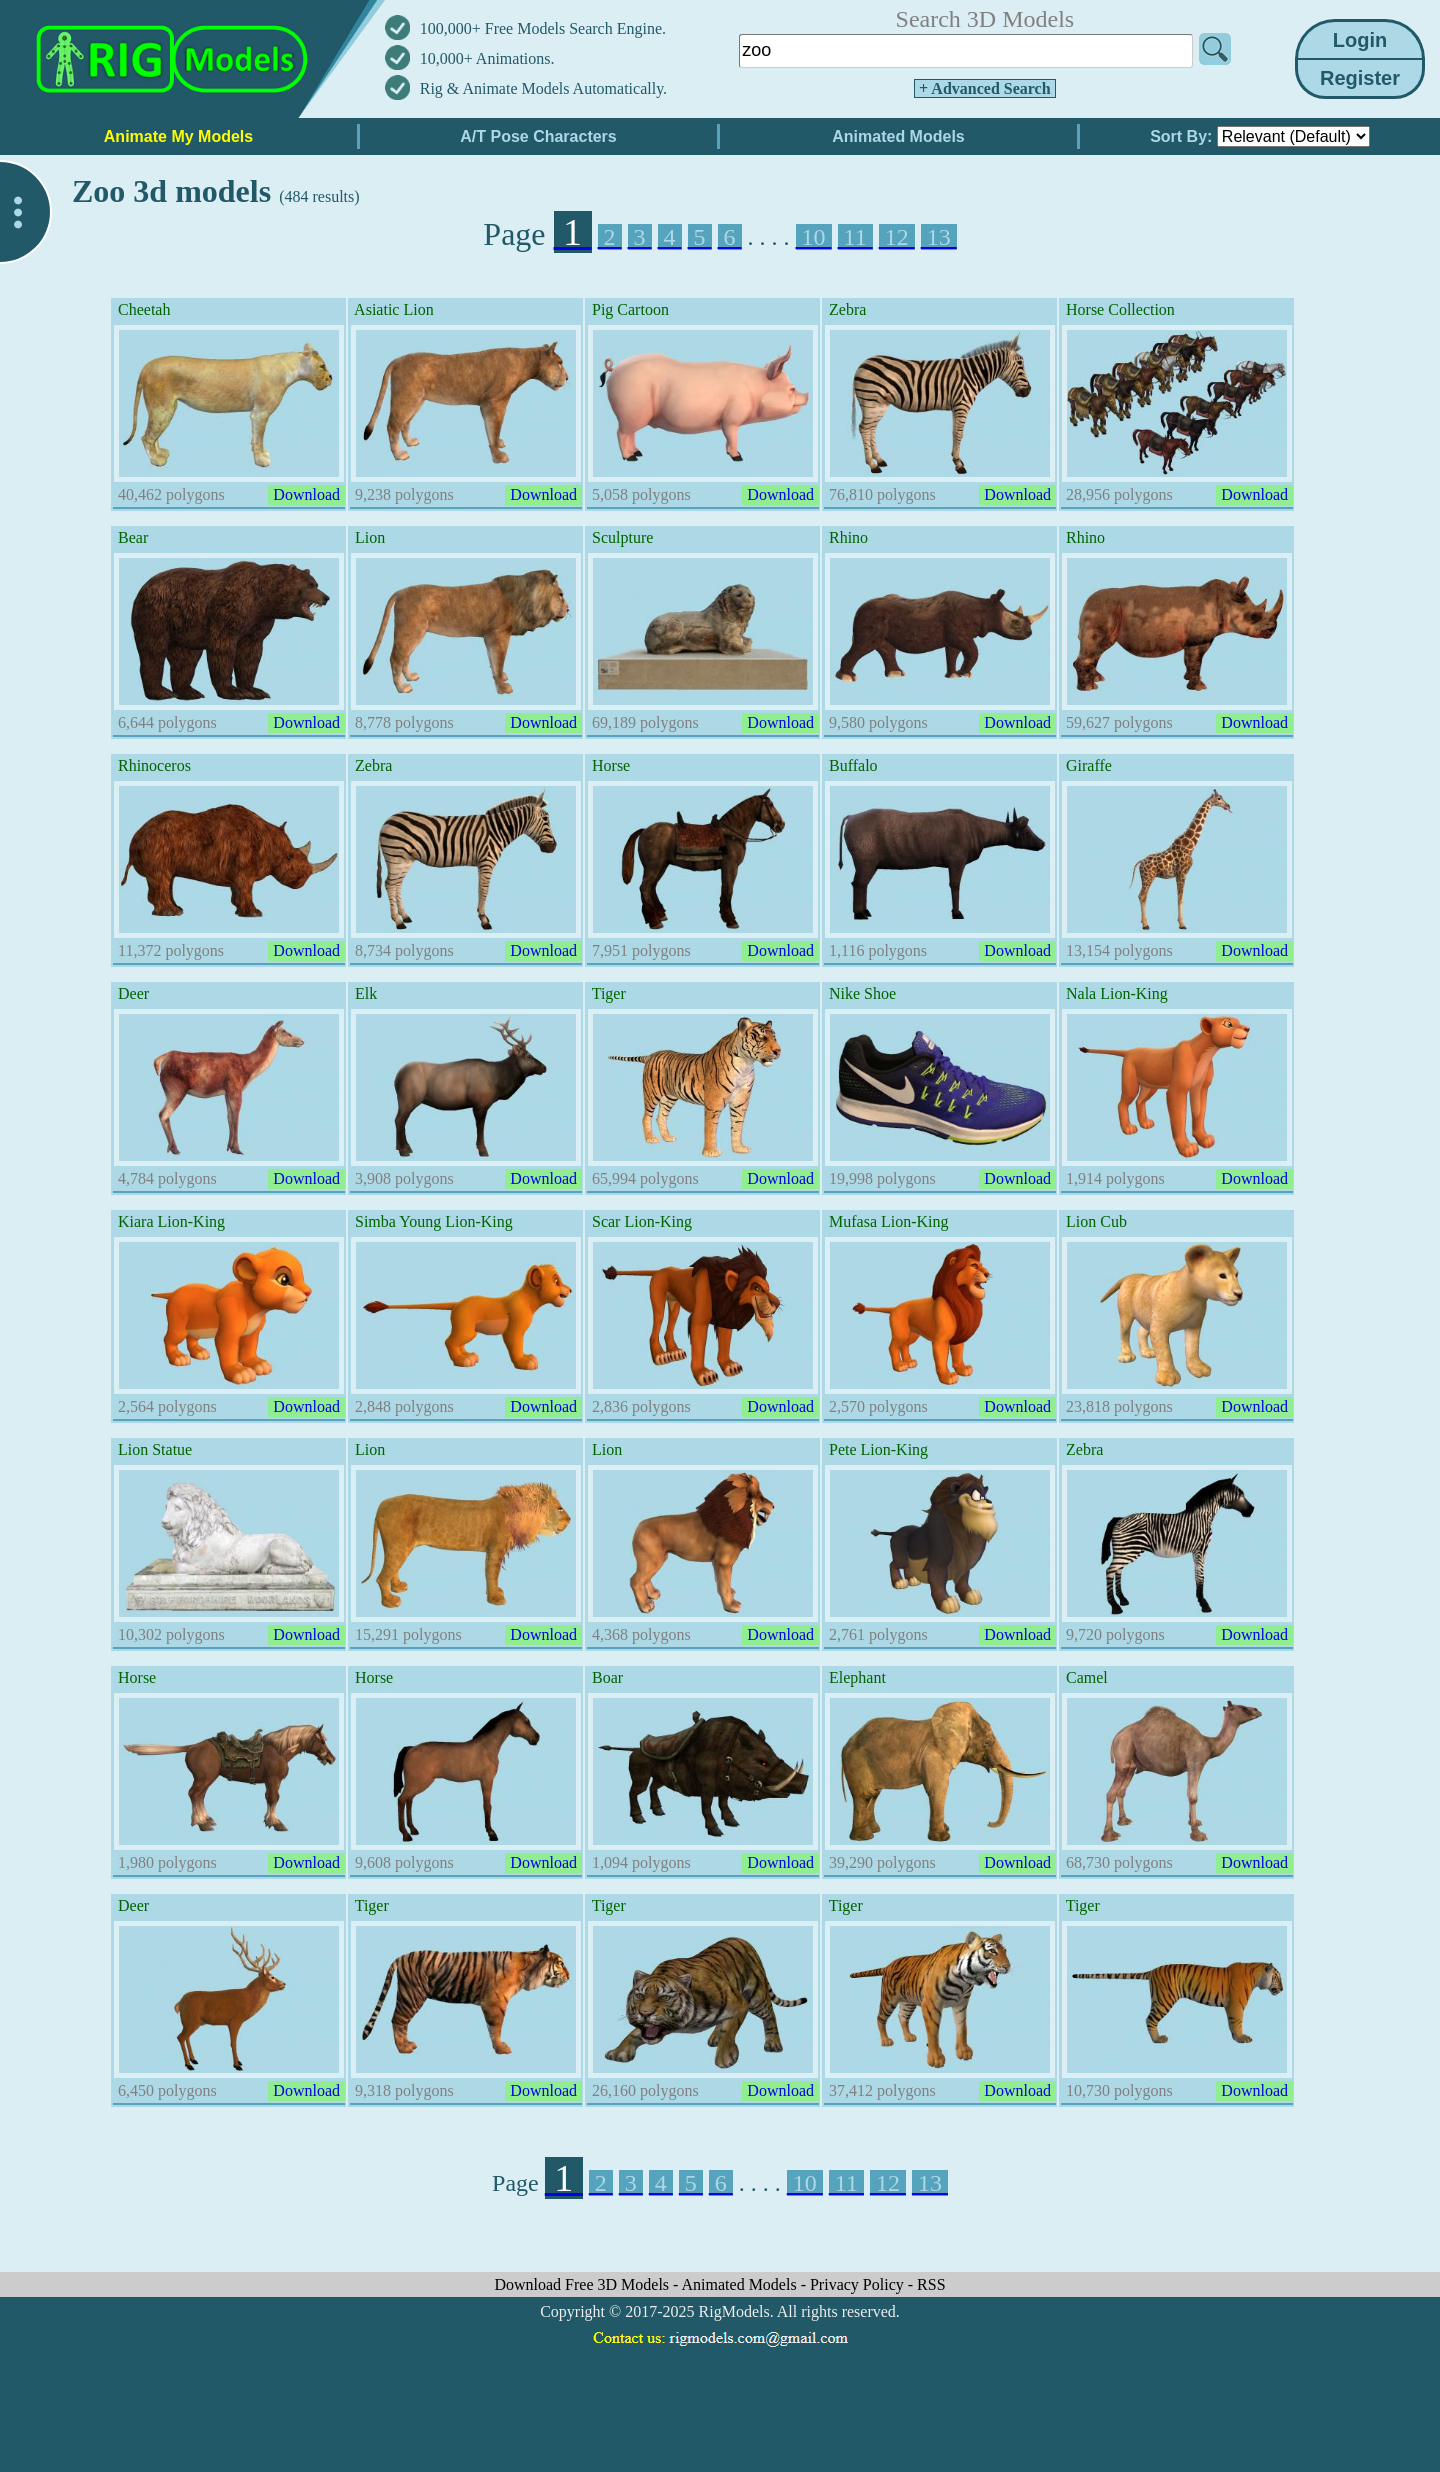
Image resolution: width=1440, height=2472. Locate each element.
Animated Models (741, 2284)
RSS (931, 2284)
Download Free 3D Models (583, 2284)
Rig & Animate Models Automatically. (543, 88)
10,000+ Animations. (487, 58)
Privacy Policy (859, 2284)
